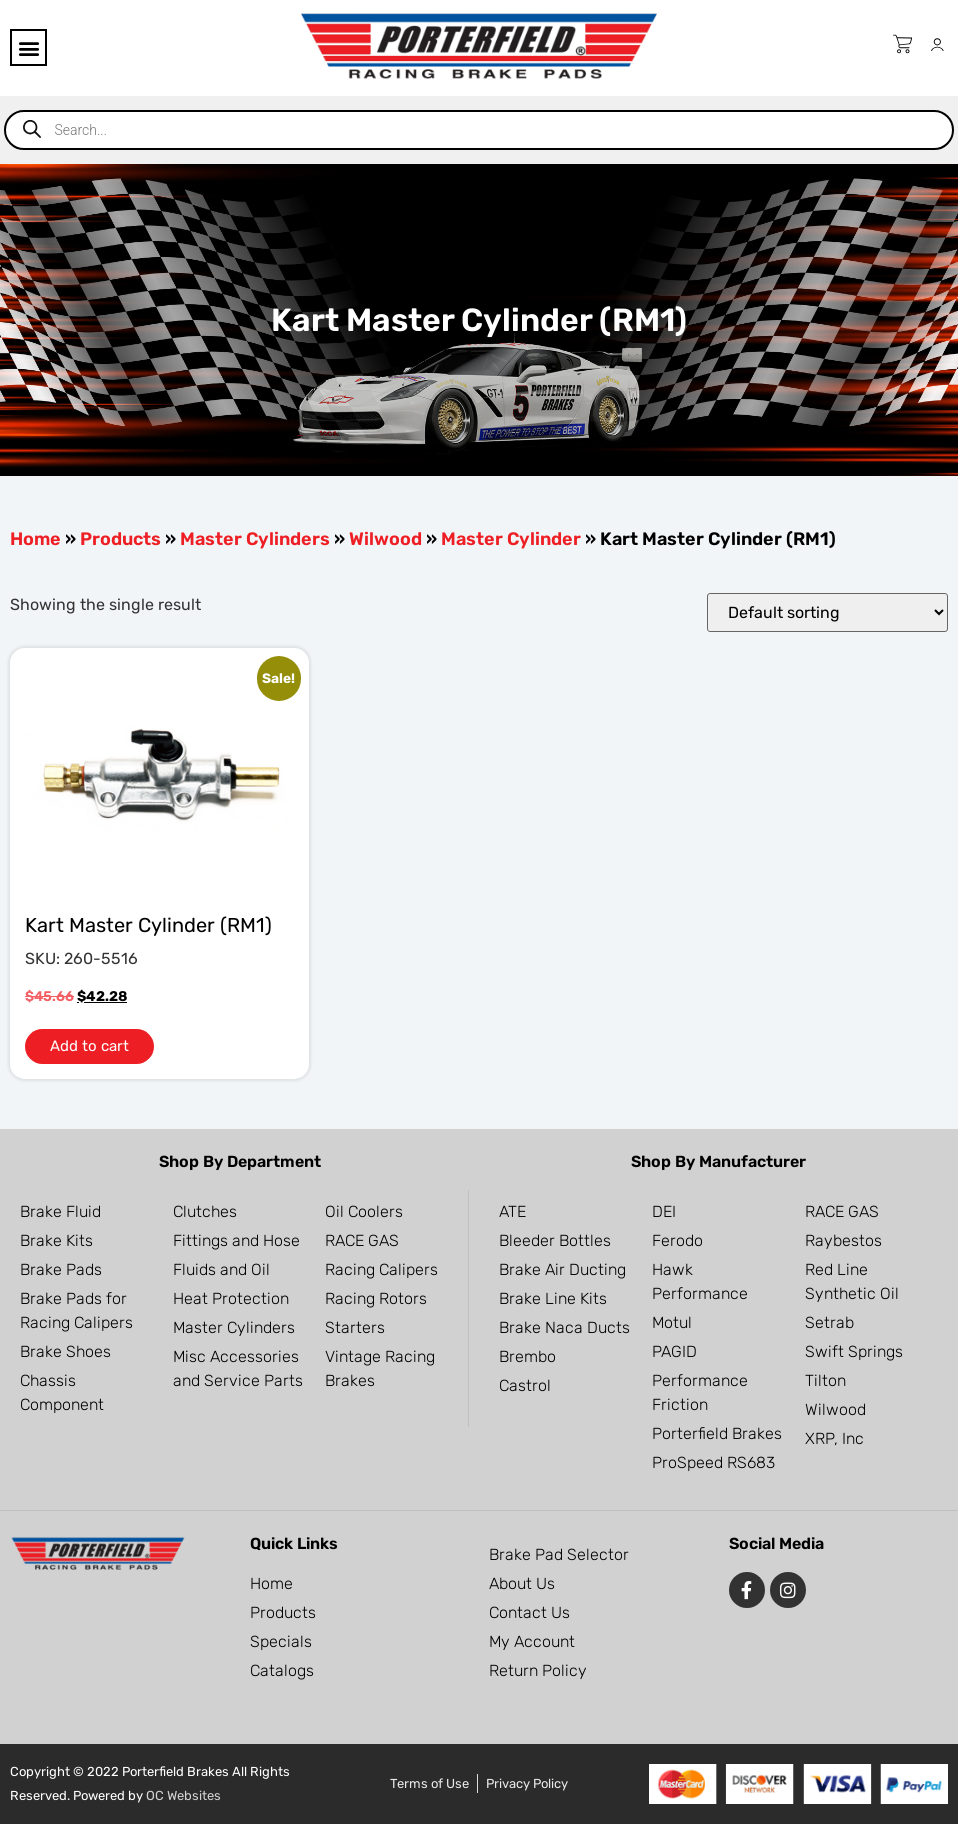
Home (35, 539)
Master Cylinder (511, 539)
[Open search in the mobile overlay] (478, 130)
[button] (28, 47)
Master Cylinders (255, 539)
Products (120, 539)
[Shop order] (827, 612)
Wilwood (385, 539)
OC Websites (183, 1795)
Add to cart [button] (89, 1046)
